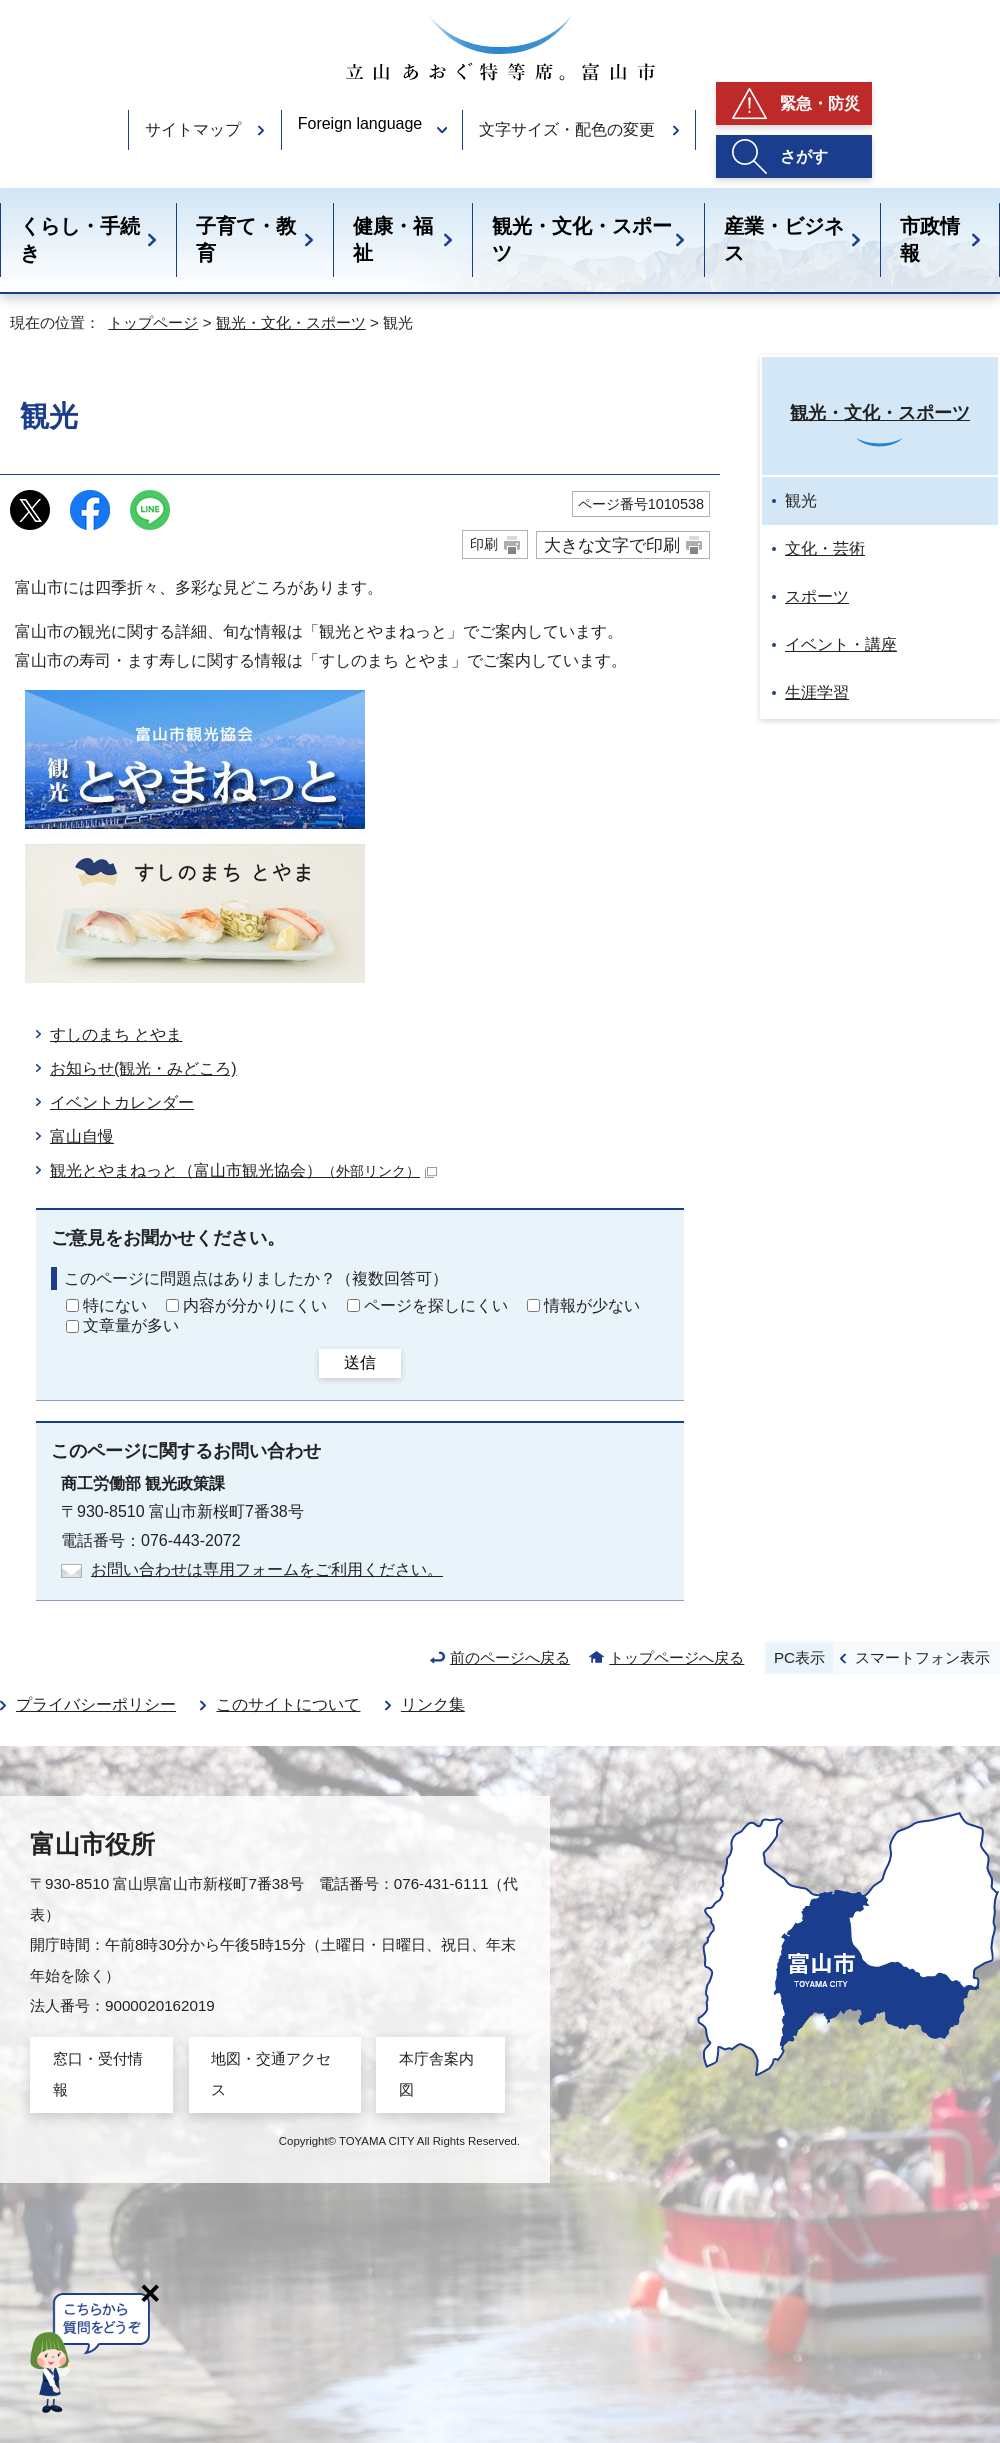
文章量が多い (131, 1325)
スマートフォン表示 (922, 1657)
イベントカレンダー (122, 1102)
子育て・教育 (246, 239)
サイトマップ (193, 129)
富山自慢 (82, 1136)
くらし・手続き (80, 239)
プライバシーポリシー (96, 1704)
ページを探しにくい (436, 1305)
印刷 (484, 544)
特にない (115, 1305)
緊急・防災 (820, 103)
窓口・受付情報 (98, 2073)
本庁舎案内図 (436, 2073)
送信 (360, 1362)
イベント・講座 (841, 644)
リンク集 (433, 1704)
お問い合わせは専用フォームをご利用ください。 (267, 1569)
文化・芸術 (825, 548)
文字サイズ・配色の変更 (567, 129)
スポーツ (817, 596)
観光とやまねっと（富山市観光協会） (243, 1170)
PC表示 (799, 1657)
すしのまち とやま (116, 1034)
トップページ (153, 322)
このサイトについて (288, 1704)
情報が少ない (592, 1305)
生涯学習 (817, 692)
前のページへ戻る (510, 1657)
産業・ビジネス (784, 239)
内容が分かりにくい (255, 1305)
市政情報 (930, 239)
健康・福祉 (393, 239)
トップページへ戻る (676, 1657)
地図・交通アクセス (271, 2073)
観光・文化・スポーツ (582, 239)
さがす (804, 156)
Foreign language (360, 123)
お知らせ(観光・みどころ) (143, 1068)
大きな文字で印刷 (612, 545)
